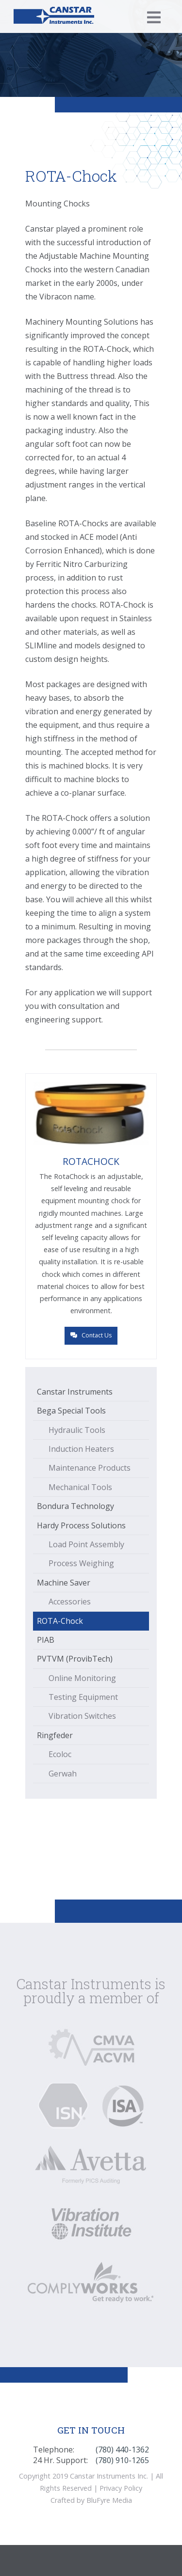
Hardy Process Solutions (81, 1525)
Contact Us (91, 1335)
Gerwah (63, 1773)
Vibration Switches (82, 1716)
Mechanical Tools (80, 1487)
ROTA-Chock (60, 1621)
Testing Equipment (83, 1697)
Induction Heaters (81, 1449)
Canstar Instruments (75, 1391)
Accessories (70, 1601)
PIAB (45, 1639)
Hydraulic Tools (77, 1430)
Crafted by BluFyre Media (91, 2500)
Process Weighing (81, 1563)
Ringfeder (55, 1735)
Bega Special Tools (71, 1410)
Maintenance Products (90, 1467)
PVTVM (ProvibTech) (75, 1658)
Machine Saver (63, 1582)
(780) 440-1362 (122, 2449)
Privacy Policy (120, 2488)
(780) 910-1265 (122, 2460)
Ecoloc (60, 1754)
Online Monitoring (82, 1678)
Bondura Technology (75, 1506)
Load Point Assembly (86, 1544)
